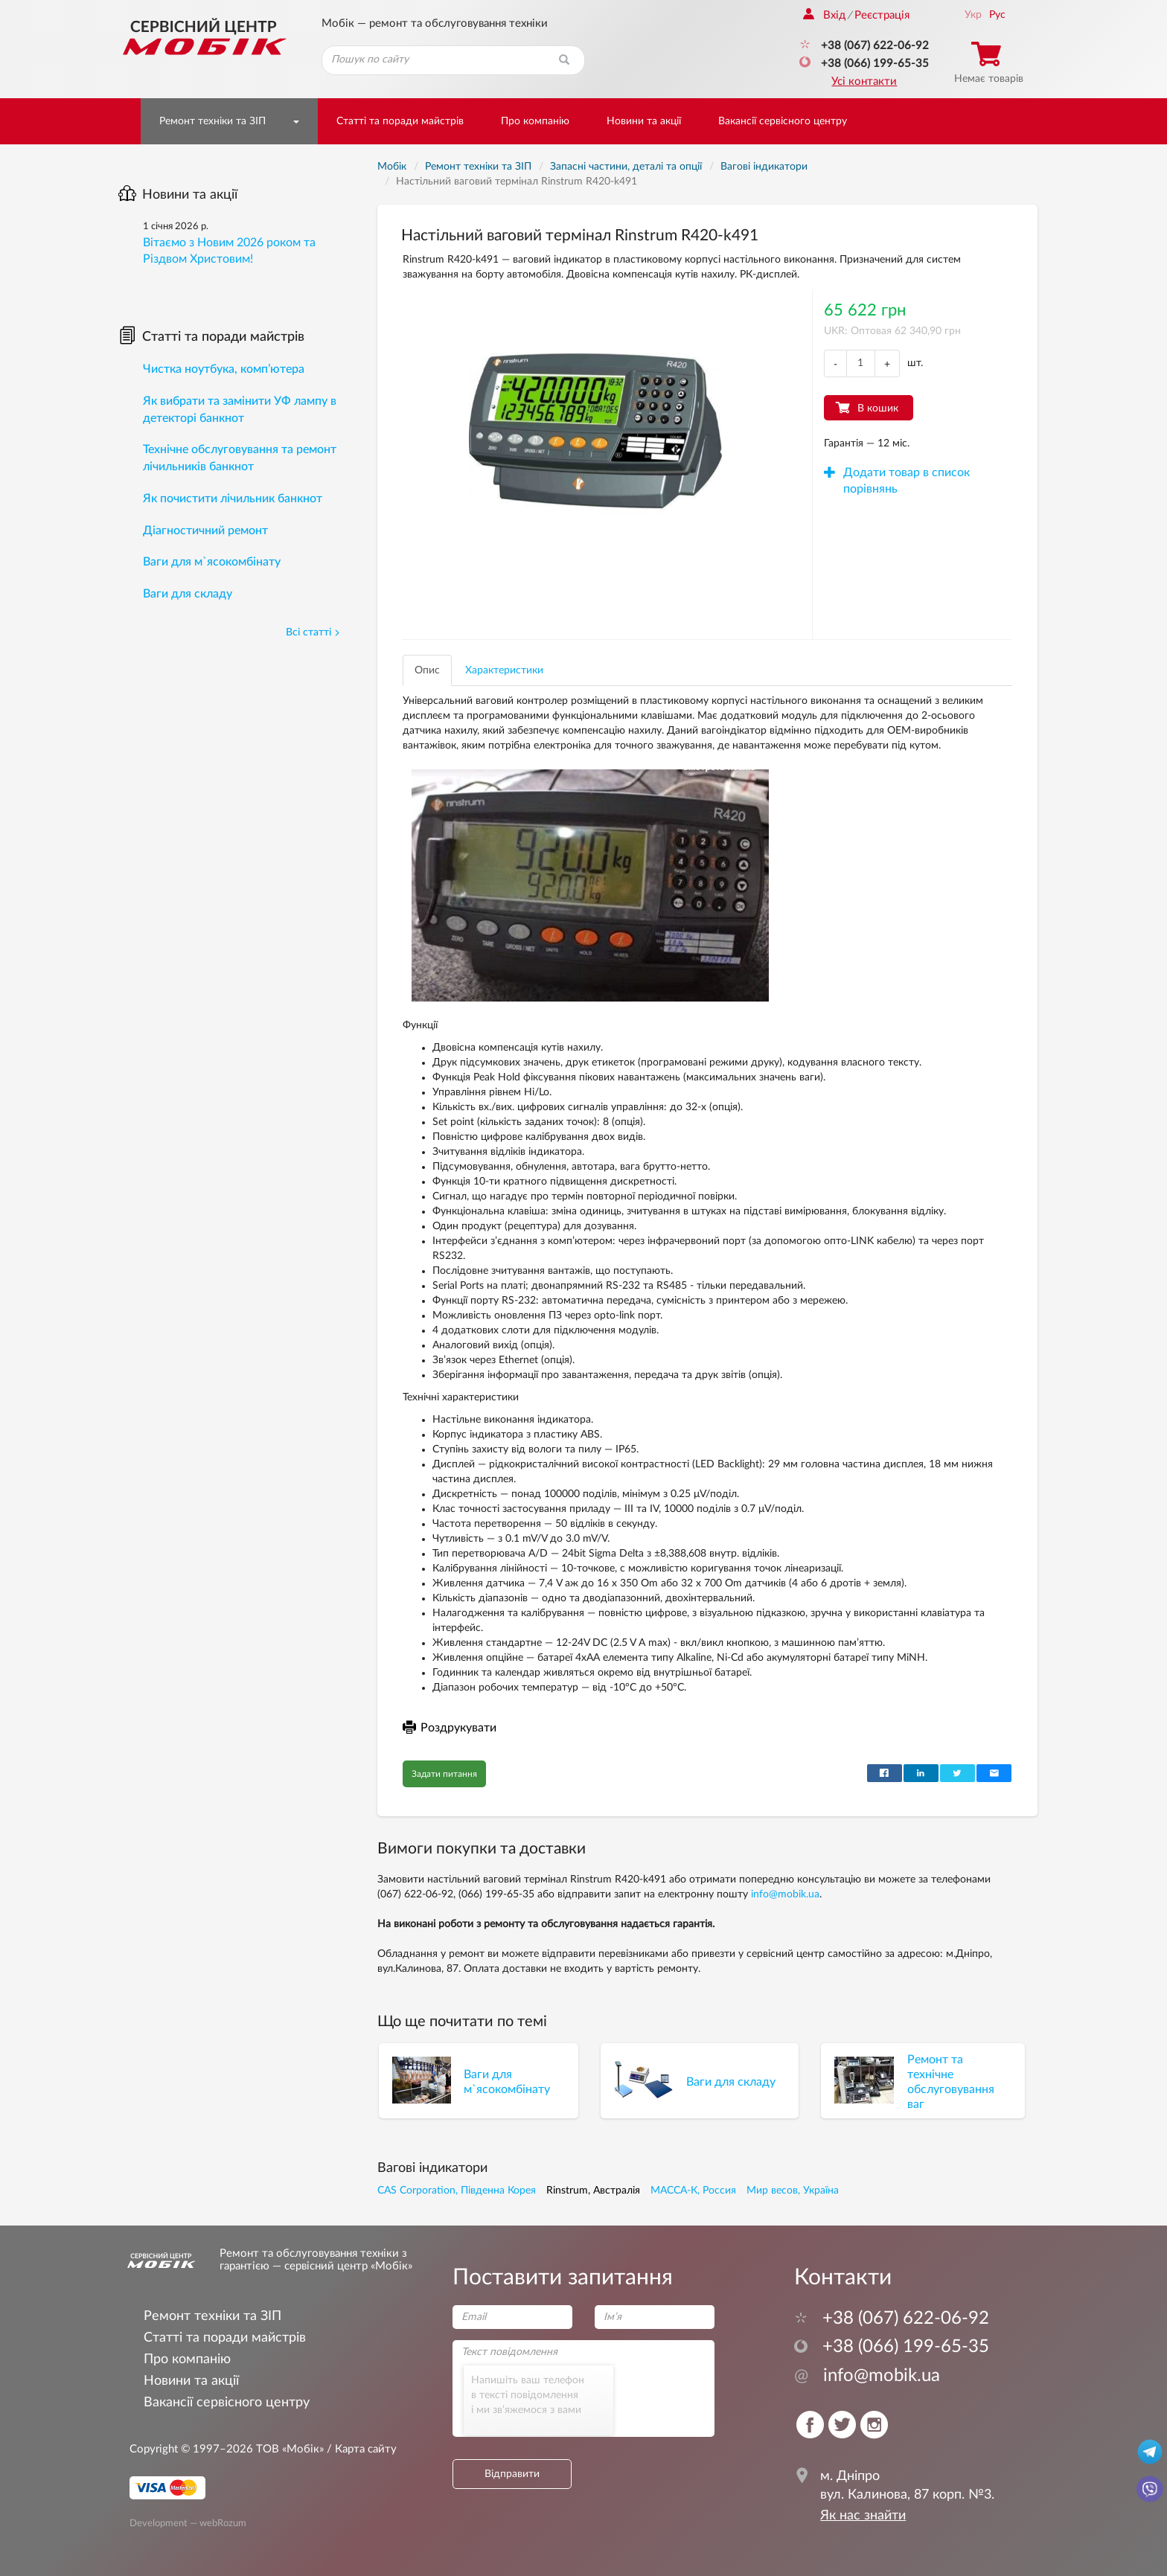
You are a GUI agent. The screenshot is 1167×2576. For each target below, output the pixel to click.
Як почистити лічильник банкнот (232, 498)
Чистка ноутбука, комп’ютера (223, 369)
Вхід (824, 15)
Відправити (512, 2474)
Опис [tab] (427, 670)
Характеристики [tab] (504, 670)
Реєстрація (881, 15)
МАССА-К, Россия (693, 2190)
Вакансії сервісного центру (782, 121)
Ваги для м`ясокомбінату (212, 562)
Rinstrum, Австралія (593, 2190)
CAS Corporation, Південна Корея (456, 2190)
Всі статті (313, 632)
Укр (973, 15)
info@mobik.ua (785, 1894)
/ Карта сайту (360, 2449)
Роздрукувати (449, 1728)
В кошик (877, 408)
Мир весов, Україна (792, 2190)
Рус (997, 15)
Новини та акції (644, 121)
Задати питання (444, 1773)
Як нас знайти (863, 2515)
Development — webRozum (188, 2522)
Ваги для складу (187, 594)
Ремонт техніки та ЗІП (212, 121)
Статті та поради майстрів (400, 121)
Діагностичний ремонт (205, 530)
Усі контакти (864, 81)
